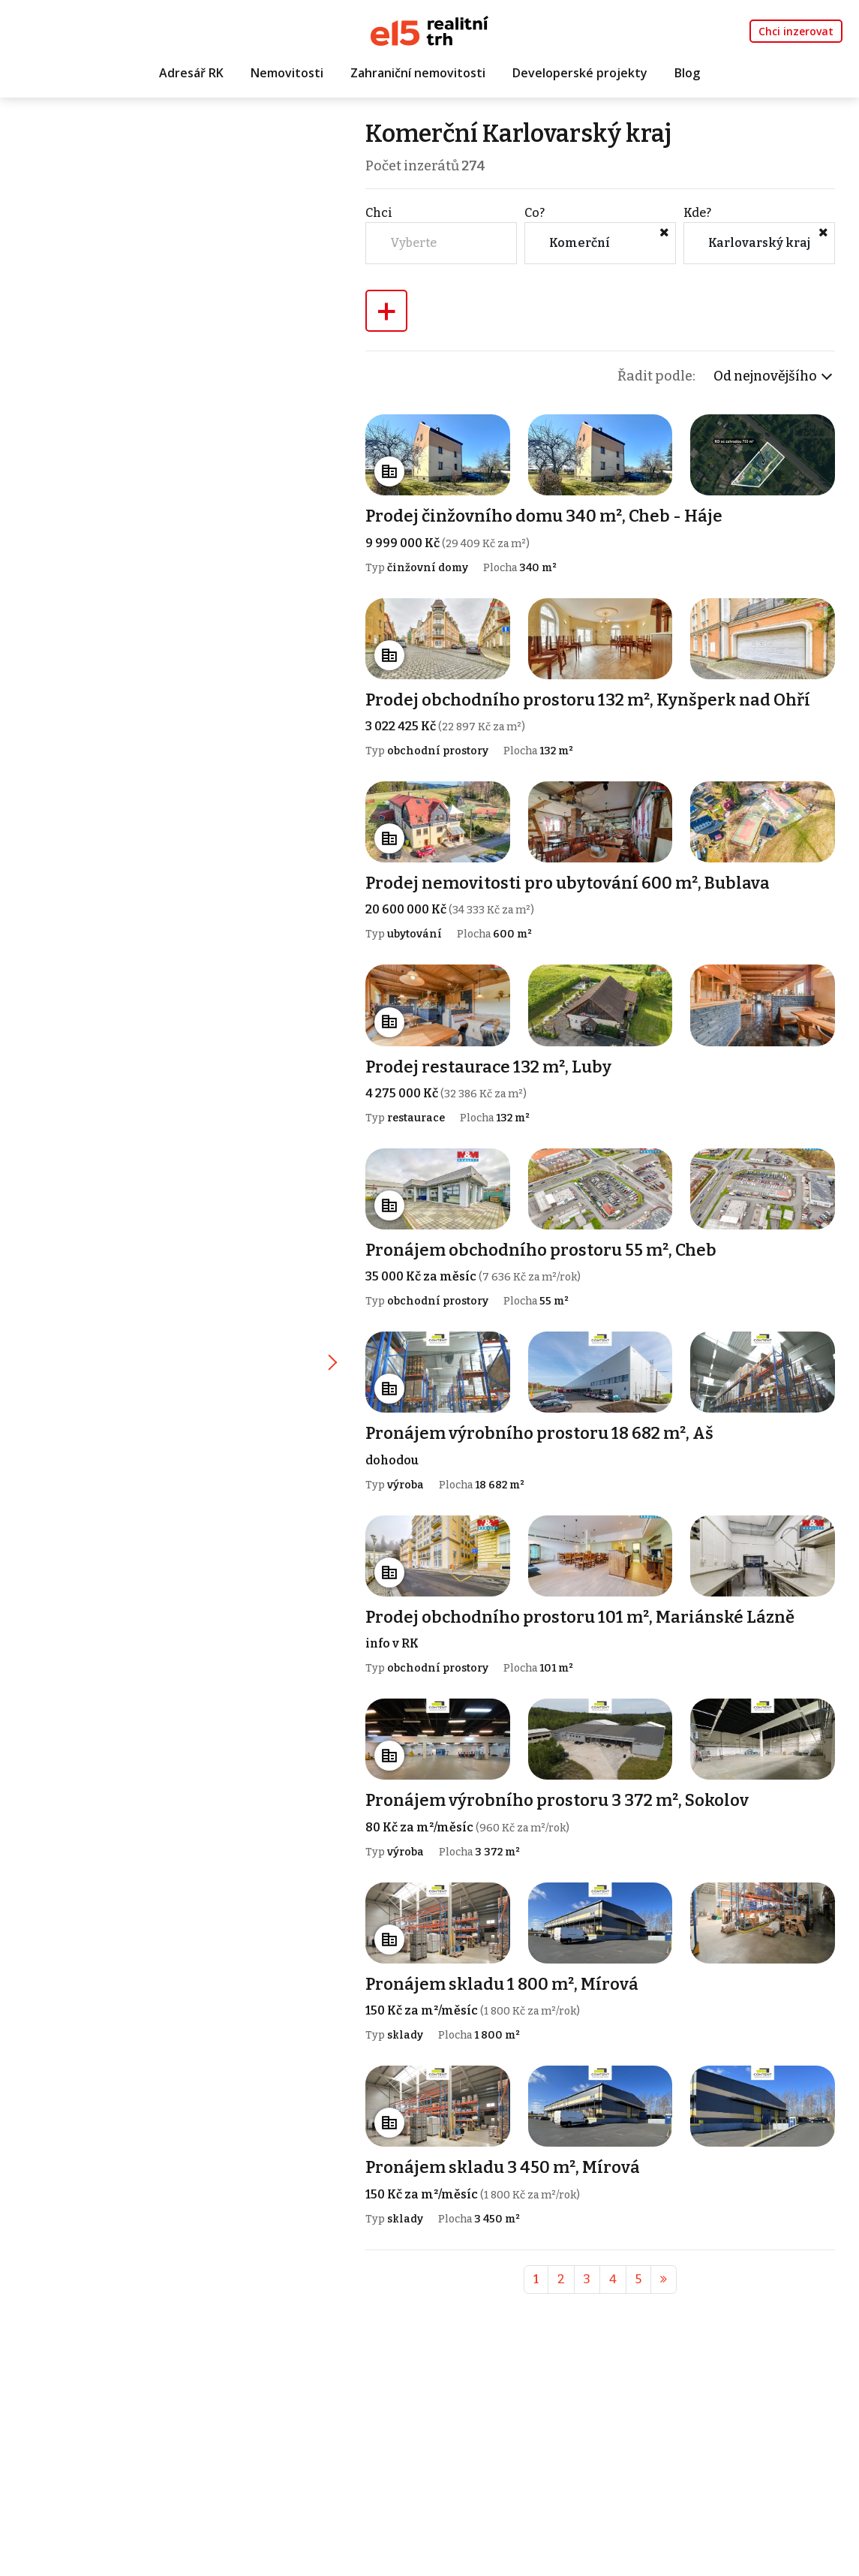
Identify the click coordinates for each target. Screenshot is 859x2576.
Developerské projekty (579, 73)
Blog (687, 73)
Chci (381, 213)
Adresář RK (191, 73)
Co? (536, 213)
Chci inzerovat (795, 31)
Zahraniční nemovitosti (417, 73)
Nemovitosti (287, 73)
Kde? (698, 213)
